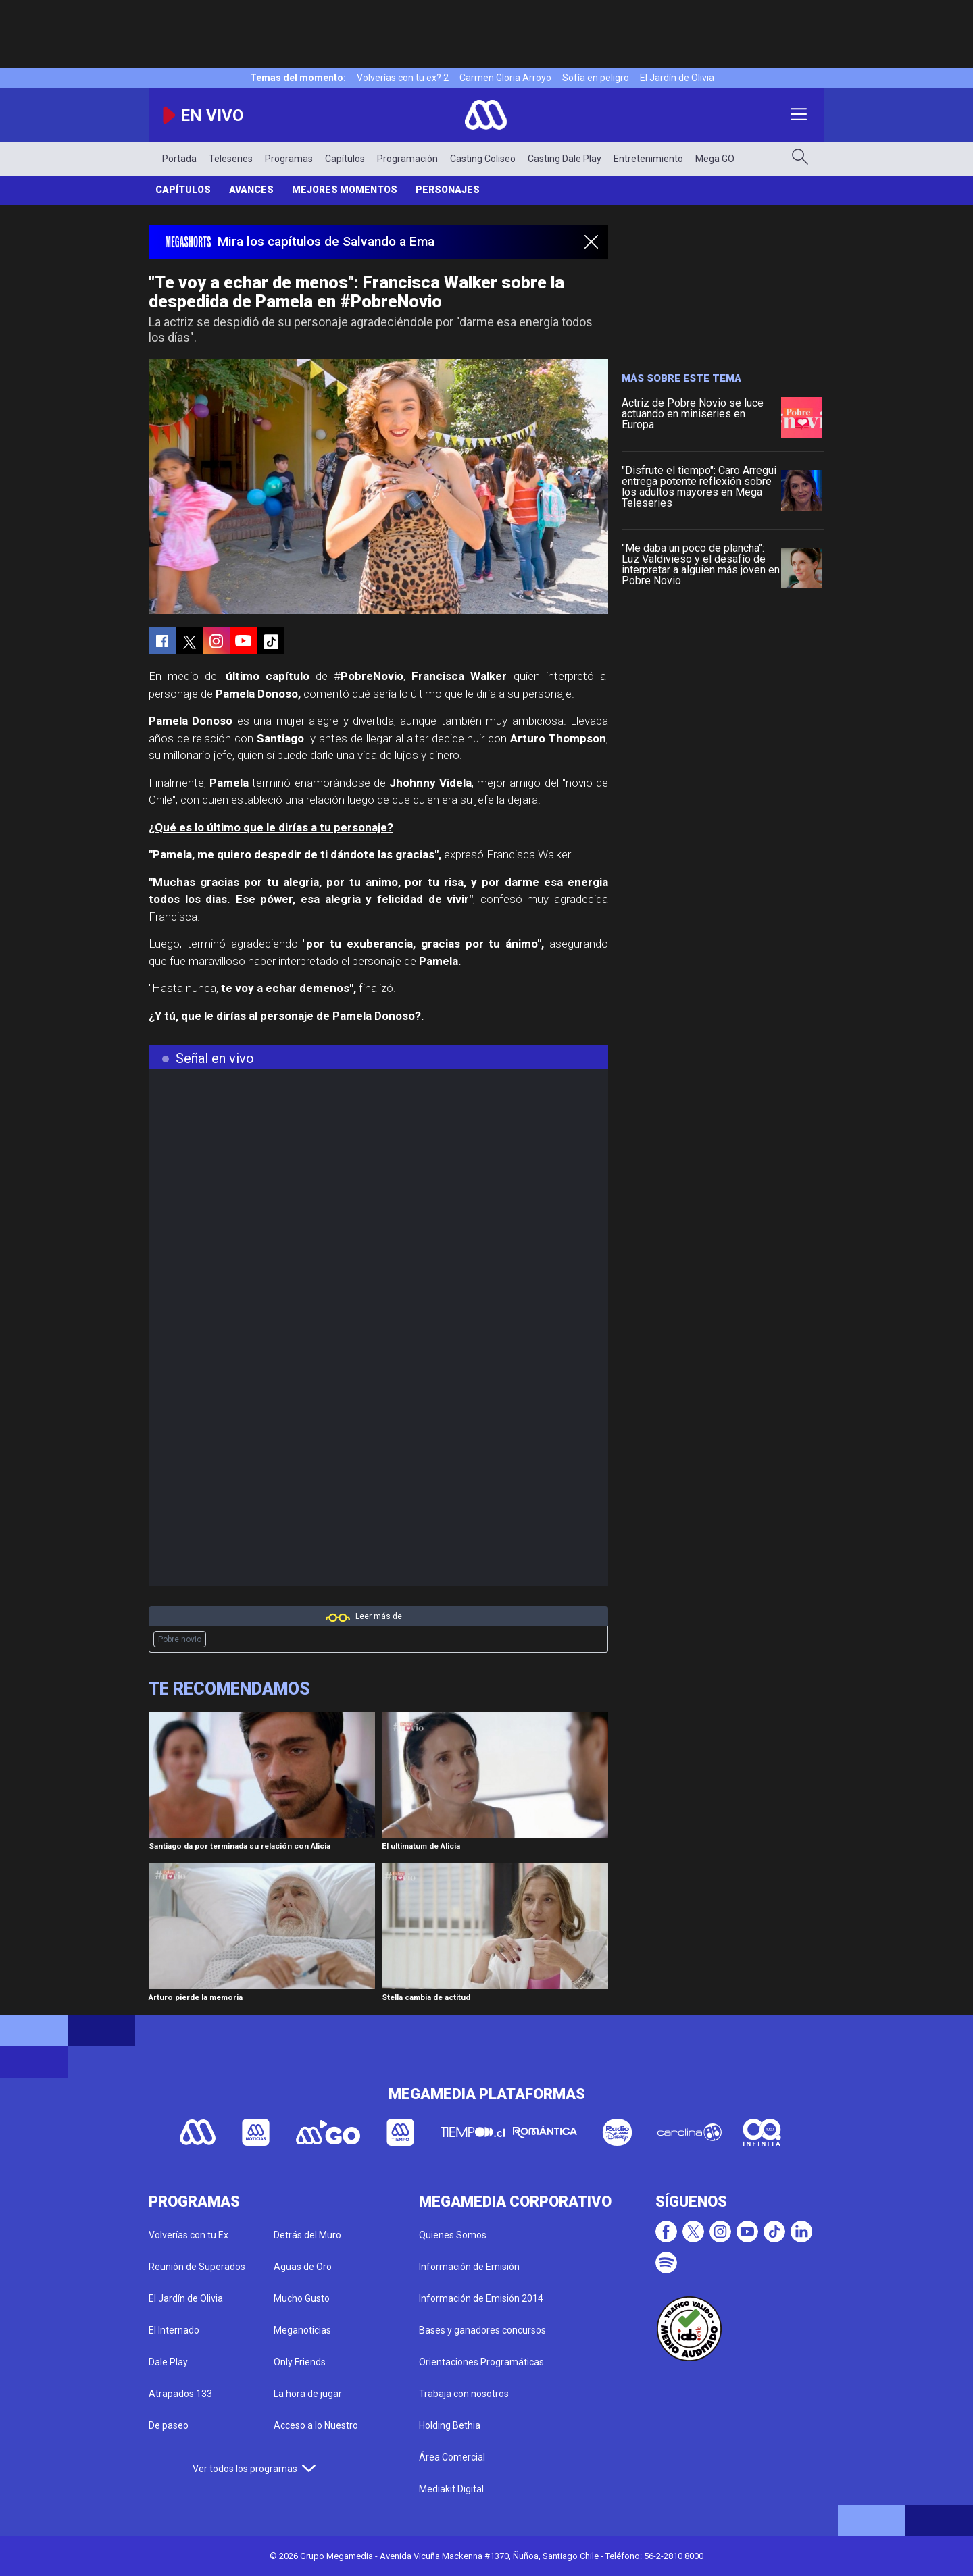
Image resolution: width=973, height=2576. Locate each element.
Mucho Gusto (302, 2298)
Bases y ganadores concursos (482, 2330)
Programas (289, 158)
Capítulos (345, 158)
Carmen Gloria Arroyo (505, 77)
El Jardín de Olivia (677, 77)
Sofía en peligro (595, 77)
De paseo (169, 2425)
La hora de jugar (308, 2393)
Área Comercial (452, 2457)
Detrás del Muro (307, 2235)
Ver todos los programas (254, 2468)
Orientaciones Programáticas (481, 2361)
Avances (251, 189)
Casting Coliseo (483, 158)
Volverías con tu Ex (188, 2235)
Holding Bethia (449, 2425)
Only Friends (300, 2361)
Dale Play (168, 2361)
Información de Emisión (469, 2266)
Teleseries (231, 158)
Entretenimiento (648, 158)
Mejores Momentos (344, 189)
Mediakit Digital (451, 2488)
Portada (179, 158)
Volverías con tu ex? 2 (403, 77)
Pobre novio (179, 1639)
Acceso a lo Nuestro (316, 2425)
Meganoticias (302, 2330)
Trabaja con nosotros (464, 2393)
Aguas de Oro (303, 2266)
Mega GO (714, 158)
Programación (407, 158)
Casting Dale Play (564, 158)
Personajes (448, 189)
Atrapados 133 (180, 2393)
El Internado (174, 2330)
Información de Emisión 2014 (481, 2298)
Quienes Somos (453, 2235)
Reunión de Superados (197, 2266)
